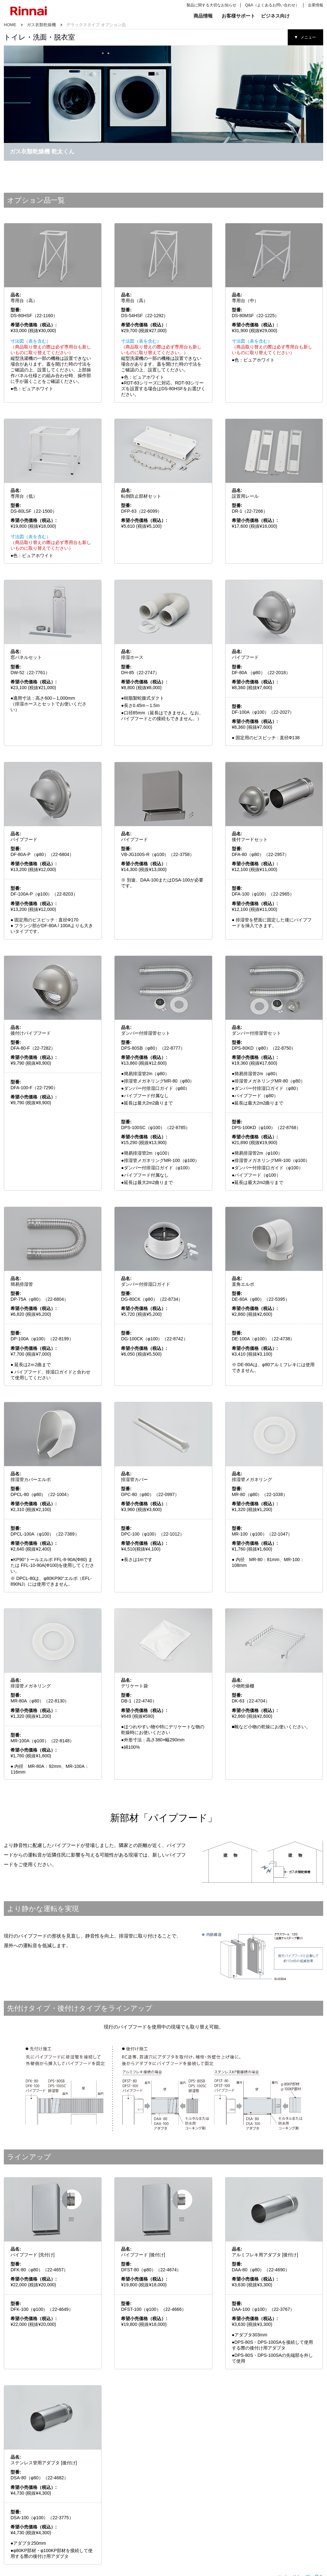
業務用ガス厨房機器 (275, 2515)
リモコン (118, 2526)
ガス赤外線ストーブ (185, 2521)
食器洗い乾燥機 (34, 2526)
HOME (10, 24)
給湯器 (115, 2506)
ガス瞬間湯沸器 (34, 2554)
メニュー (308, 37)
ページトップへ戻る (303, 2484)
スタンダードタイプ (230, 2521)
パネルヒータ (180, 2548)
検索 (304, 16)
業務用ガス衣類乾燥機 (276, 2526)
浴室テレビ (75, 2515)
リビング (176, 2506)
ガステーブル (32, 2521)
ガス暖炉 (177, 2543)
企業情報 (315, 5)
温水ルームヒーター (185, 2537)
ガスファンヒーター (185, 2515)
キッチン (28, 2506)
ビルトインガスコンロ (38, 2515)
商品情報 (203, 16)
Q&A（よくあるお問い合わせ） (272, 5)
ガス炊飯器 (30, 2548)
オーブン (29, 2532)
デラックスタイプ (228, 2515)
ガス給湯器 (120, 2521)
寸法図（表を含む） (31, 248)
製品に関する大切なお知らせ (211, 5)
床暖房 (176, 2532)
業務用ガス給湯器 (273, 2521)
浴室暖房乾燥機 (78, 2521)
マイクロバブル (78, 2526)
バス (69, 2506)
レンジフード (32, 2537)
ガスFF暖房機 (181, 2526)
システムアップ (34, 2543)
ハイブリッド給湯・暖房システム (135, 2515)
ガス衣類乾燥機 (41, 24)
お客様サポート (238, 16)
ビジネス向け (275, 16)
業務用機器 (268, 2506)
